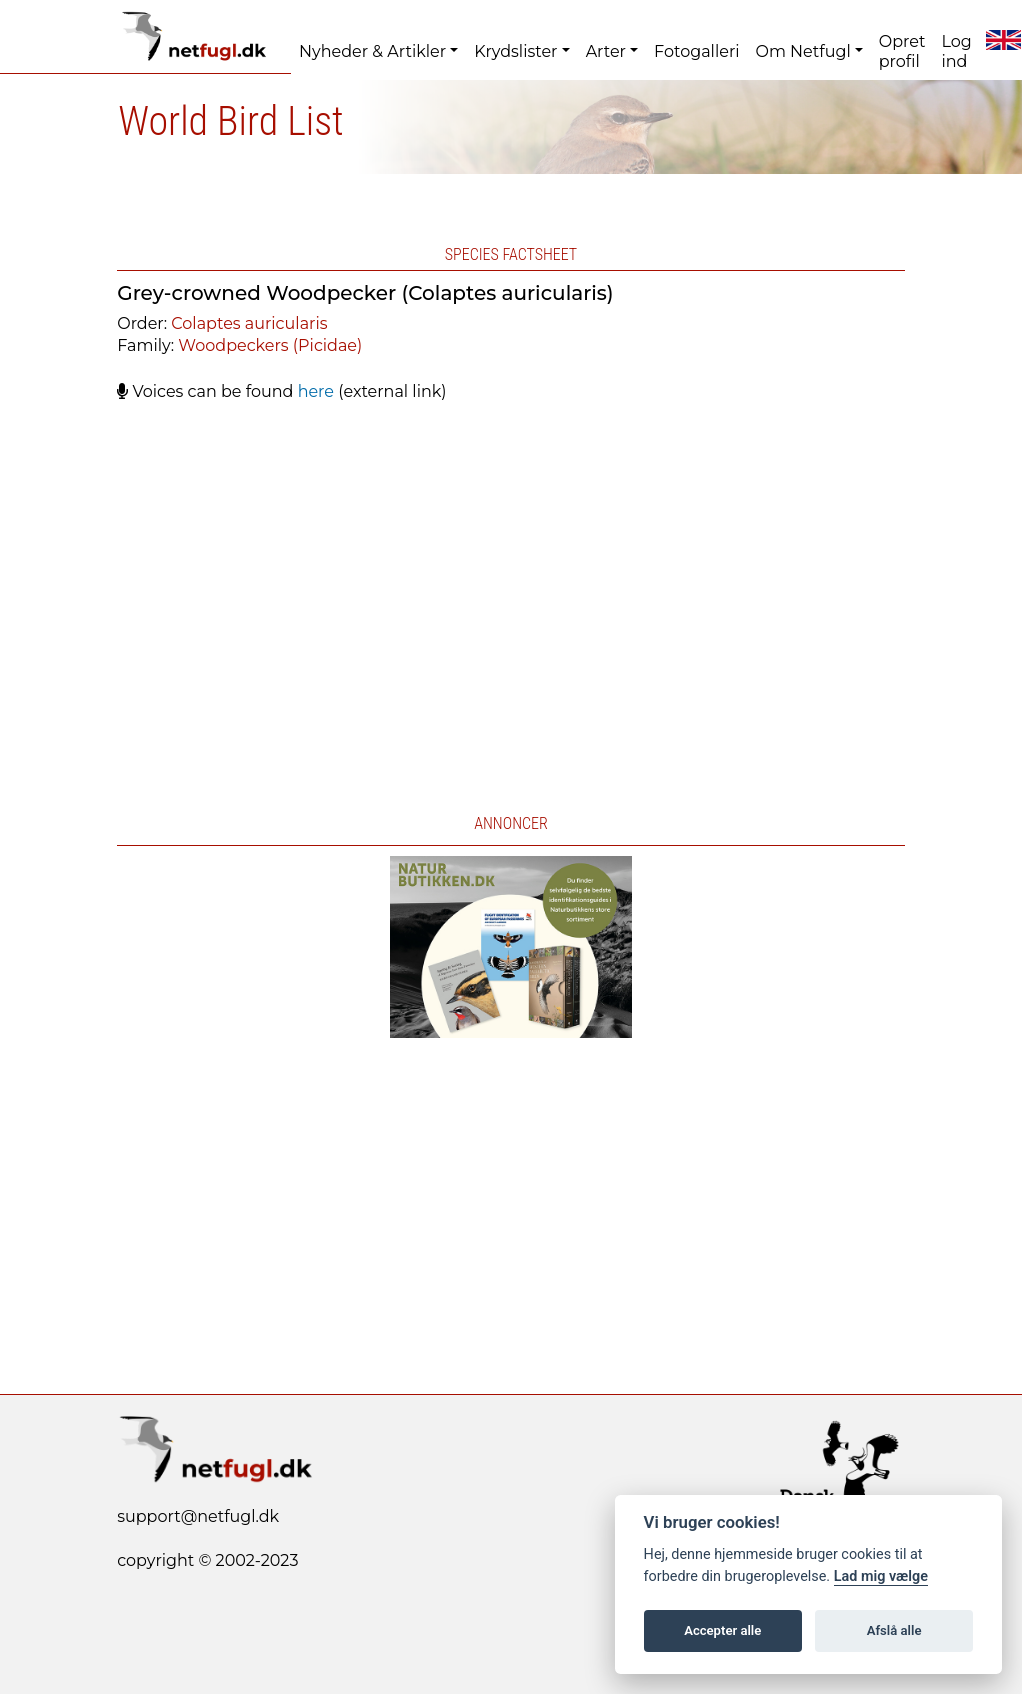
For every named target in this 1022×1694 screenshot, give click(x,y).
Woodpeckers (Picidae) (270, 345)
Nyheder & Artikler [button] (372, 51)
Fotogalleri (696, 51)
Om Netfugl (802, 51)
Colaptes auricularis (249, 323)
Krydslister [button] (515, 51)
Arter (606, 51)
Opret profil (902, 51)
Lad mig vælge (881, 1576)
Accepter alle (722, 1630)
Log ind (956, 51)
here (316, 391)
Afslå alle (894, 1630)
